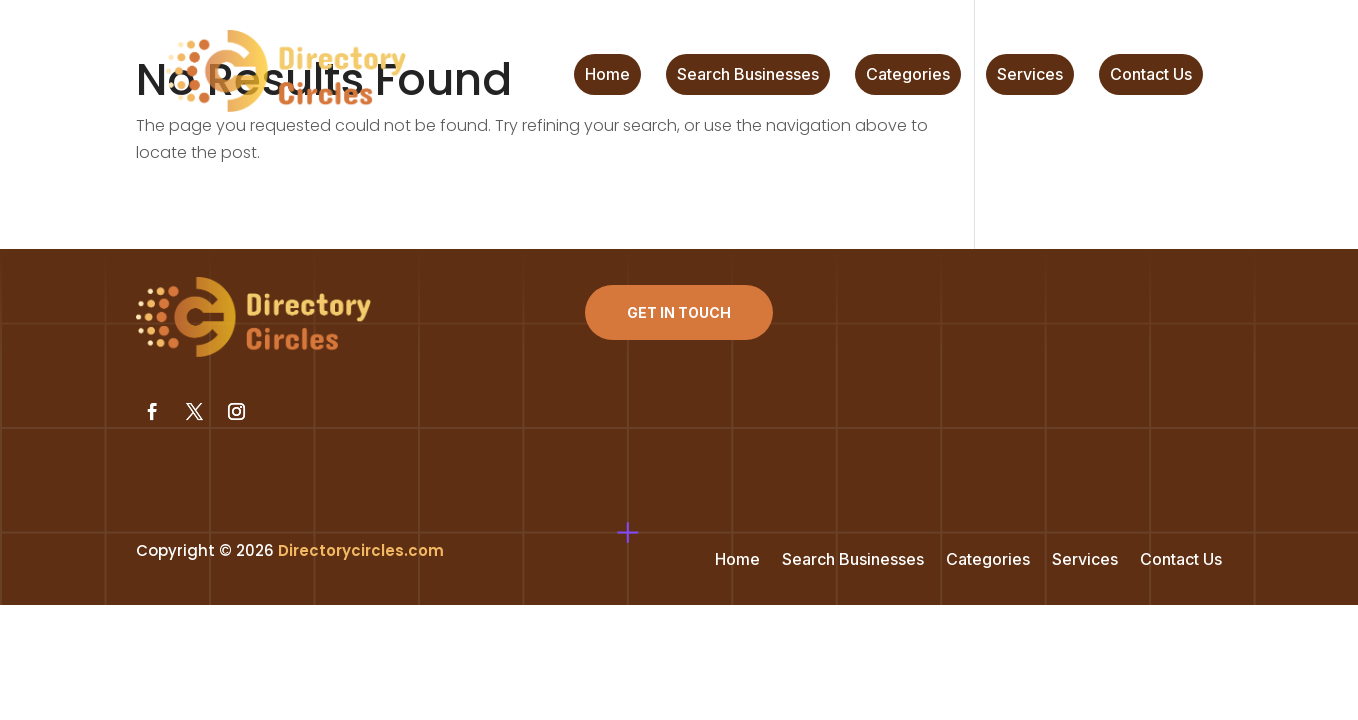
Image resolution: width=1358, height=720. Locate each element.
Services (1030, 75)
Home (607, 75)
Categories (908, 75)
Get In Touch (679, 312)
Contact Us (1151, 75)
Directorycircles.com (361, 550)
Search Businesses (748, 75)
